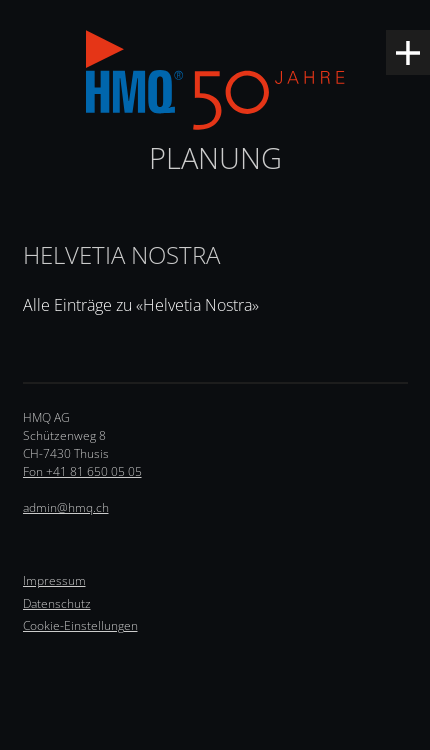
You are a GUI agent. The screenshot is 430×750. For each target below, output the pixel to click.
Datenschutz (57, 603)
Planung (215, 157)
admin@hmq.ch (66, 507)
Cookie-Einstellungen (80, 625)
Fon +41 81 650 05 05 (82, 471)
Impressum (54, 580)
